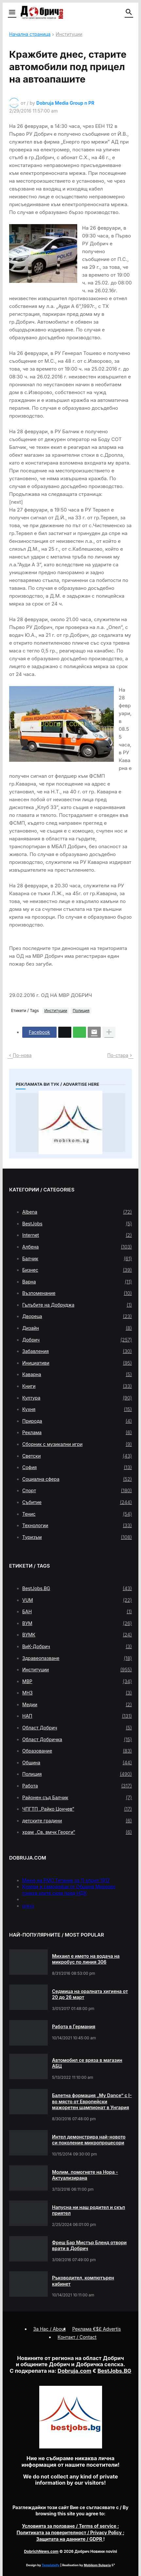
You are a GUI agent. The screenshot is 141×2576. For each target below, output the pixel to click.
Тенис (77, 1514)
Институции (69, 34)
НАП (77, 1716)
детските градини (77, 1820)
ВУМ (77, 1623)
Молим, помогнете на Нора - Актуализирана (85, 2175)
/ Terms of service (69, 2526)
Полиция (81, 1010)
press (28, 1906)
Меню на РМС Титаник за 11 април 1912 (66, 1880)
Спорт (77, 1490)
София (77, 1467)
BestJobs (77, 1223)
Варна (77, 1282)
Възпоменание (77, 1293)
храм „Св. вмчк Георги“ (77, 1832)
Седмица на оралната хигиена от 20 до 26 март (90, 1994)
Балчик (77, 1258)
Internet (77, 1235)
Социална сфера (77, 1479)
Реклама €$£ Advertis (96, 2329)
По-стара (117, 1055)
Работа (77, 1786)
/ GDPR (69, 2539)
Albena (77, 1212)
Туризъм (77, 1537)
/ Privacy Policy (70, 2532)
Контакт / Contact (77, 2337)
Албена (77, 1247)
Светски (77, 1456)
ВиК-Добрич (77, 1646)
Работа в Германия (73, 2026)
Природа (77, 1421)
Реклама (77, 1432)
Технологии (77, 1525)
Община (77, 1762)
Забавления (77, 1351)
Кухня (77, 1409)
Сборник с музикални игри (77, 1444)
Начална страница (29, 34)
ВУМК (77, 1635)
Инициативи (77, 1363)
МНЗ (77, 1693)
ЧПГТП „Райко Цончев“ (77, 1809)
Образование (77, 1751)
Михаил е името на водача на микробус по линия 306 (86, 1959)
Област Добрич (77, 1728)
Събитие (77, 1502)
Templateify (51, 2565)
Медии (77, 1704)
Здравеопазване (77, 1658)
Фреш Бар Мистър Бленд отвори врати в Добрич (89, 2245)
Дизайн (77, 1328)
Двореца (77, 1316)
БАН (77, 1611)
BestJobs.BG (77, 1588)
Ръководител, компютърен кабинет (83, 2280)
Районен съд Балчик (77, 1797)
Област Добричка (77, 1739)
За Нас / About (49, 2329)
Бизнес (77, 1270)
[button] (12, 12)
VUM (77, 1600)
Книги (77, 1386)
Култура (77, 1398)
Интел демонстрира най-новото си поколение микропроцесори (89, 2139)
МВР (77, 1681)
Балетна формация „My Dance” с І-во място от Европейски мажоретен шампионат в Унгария (92, 2101)
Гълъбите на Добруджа (77, 1305)
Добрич (77, 1340)
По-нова (22, 1055)
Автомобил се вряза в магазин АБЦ (87, 2063)
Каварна (77, 1374)
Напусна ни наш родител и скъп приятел (88, 2210)
